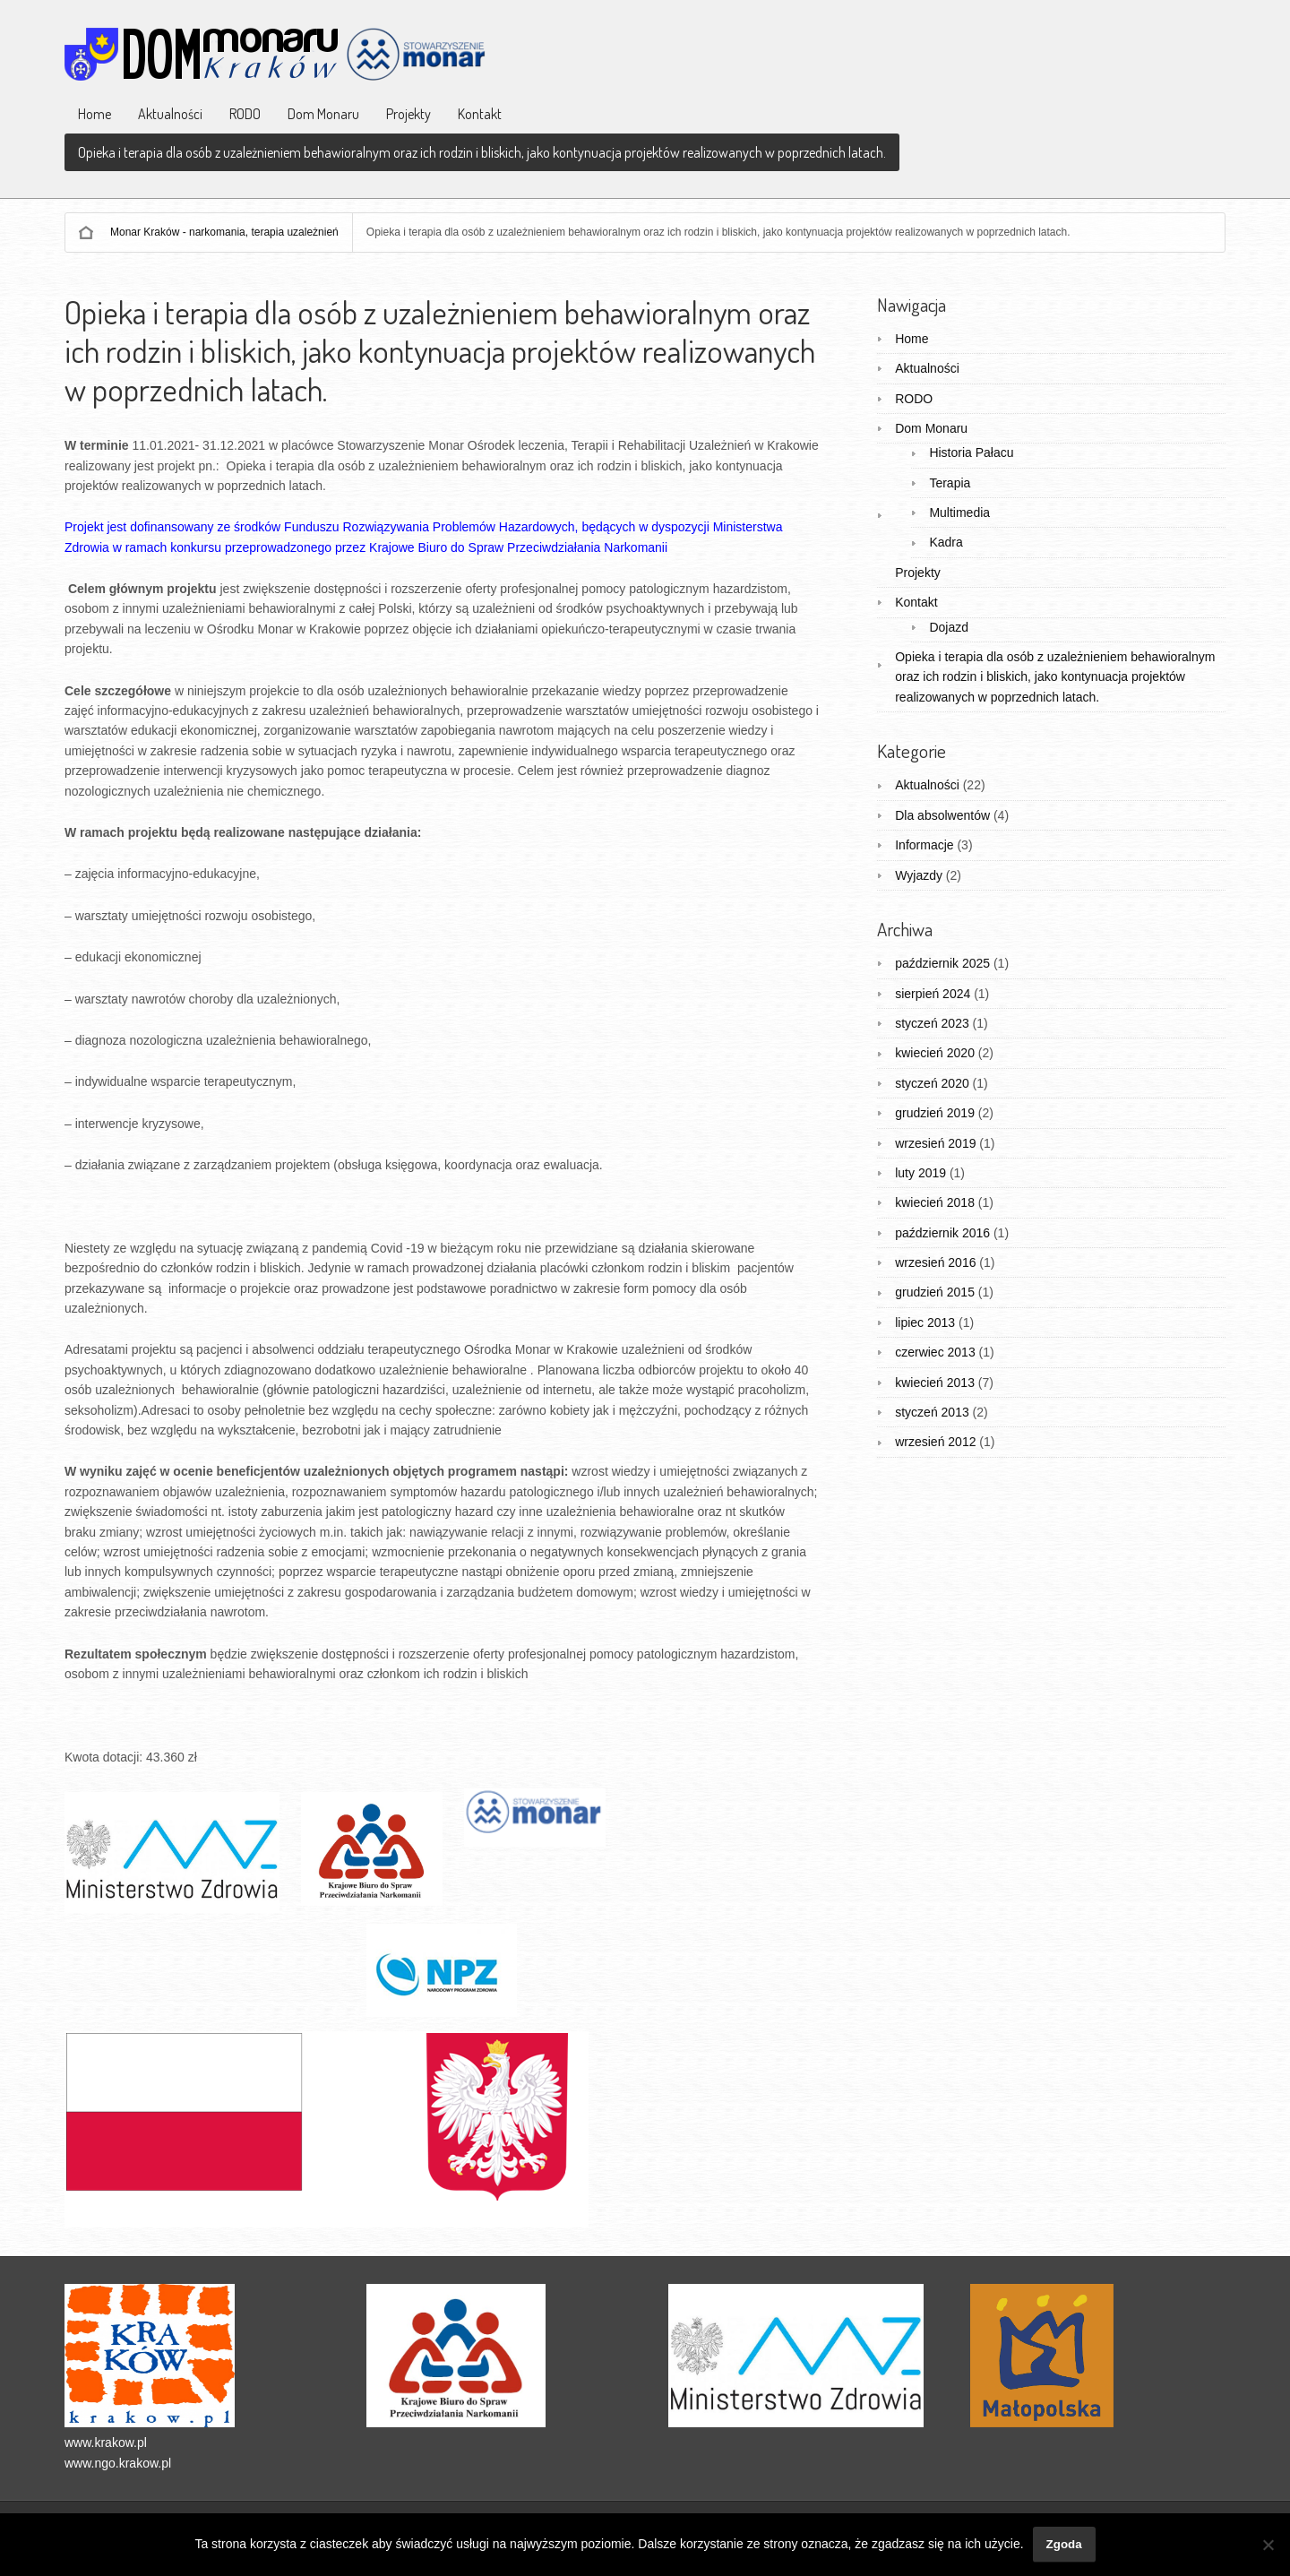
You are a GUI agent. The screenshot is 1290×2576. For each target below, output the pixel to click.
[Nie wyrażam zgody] (1268, 2545)
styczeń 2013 (932, 1412)
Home (94, 114)
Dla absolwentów (942, 815)
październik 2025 (942, 963)
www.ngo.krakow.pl (117, 2463)
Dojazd (948, 627)
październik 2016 (942, 1233)
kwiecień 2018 (935, 1202)
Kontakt (480, 114)
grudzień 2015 (935, 1292)
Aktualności (170, 114)
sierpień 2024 (932, 993)
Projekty (408, 114)
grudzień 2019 (935, 1113)
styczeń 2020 (932, 1083)
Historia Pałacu (971, 452)
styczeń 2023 (932, 1023)
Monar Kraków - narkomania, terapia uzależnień (224, 232)
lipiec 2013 (925, 1322)
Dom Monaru (323, 114)
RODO (245, 114)
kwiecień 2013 (935, 1382)
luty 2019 (920, 1173)
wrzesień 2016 (935, 1262)
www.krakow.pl (105, 2442)
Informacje (924, 845)
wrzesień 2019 (935, 1143)
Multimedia (959, 512)
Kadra (945, 542)
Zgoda (1064, 2544)
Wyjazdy (918, 875)
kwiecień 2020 (935, 1053)
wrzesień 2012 (935, 1441)
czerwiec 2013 (935, 1352)
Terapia (949, 483)
